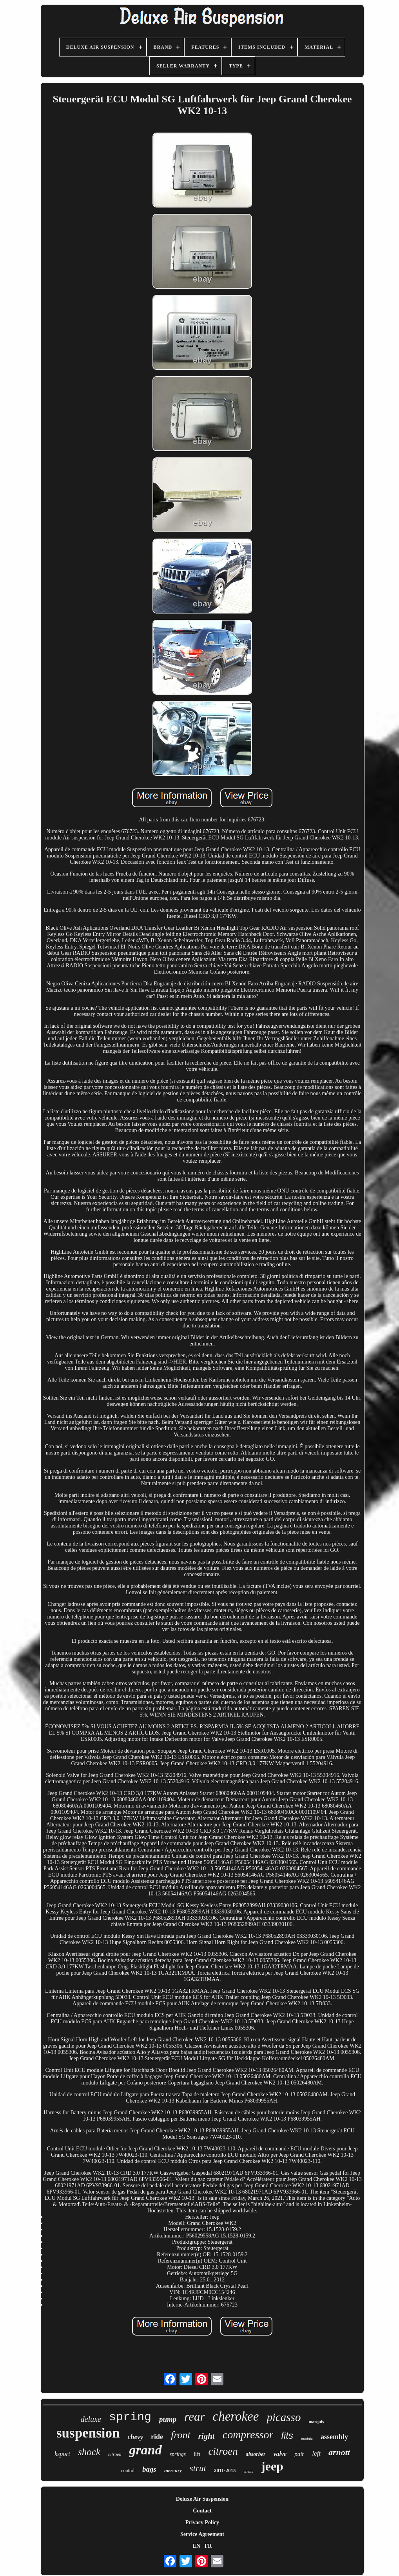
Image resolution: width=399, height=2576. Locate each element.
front (180, 2435)
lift (197, 2454)
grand (145, 2450)
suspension (88, 2433)
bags (149, 2469)
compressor (248, 2435)
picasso (284, 2417)
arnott (339, 2452)
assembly (334, 2437)
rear (194, 2416)
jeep (272, 2466)
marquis (316, 2421)
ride (157, 2437)
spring (130, 2417)
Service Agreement (202, 2534)
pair (299, 2454)
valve (280, 2453)
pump (167, 2419)
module (307, 2439)
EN (196, 2546)
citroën (115, 2454)
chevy (135, 2437)
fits (287, 2435)
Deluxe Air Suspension (202, 2499)
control (127, 2470)
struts (248, 2471)
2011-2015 (225, 2470)
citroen (223, 2451)
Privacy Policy (202, 2522)
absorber (256, 2454)
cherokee (236, 2416)
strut (198, 2468)
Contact (202, 2511)
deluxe (91, 2419)
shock (89, 2452)
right (206, 2436)
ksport (62, 2453)
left (316, 2453)
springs (178, 2454)
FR (208, 2546)
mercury (173, 2470)
